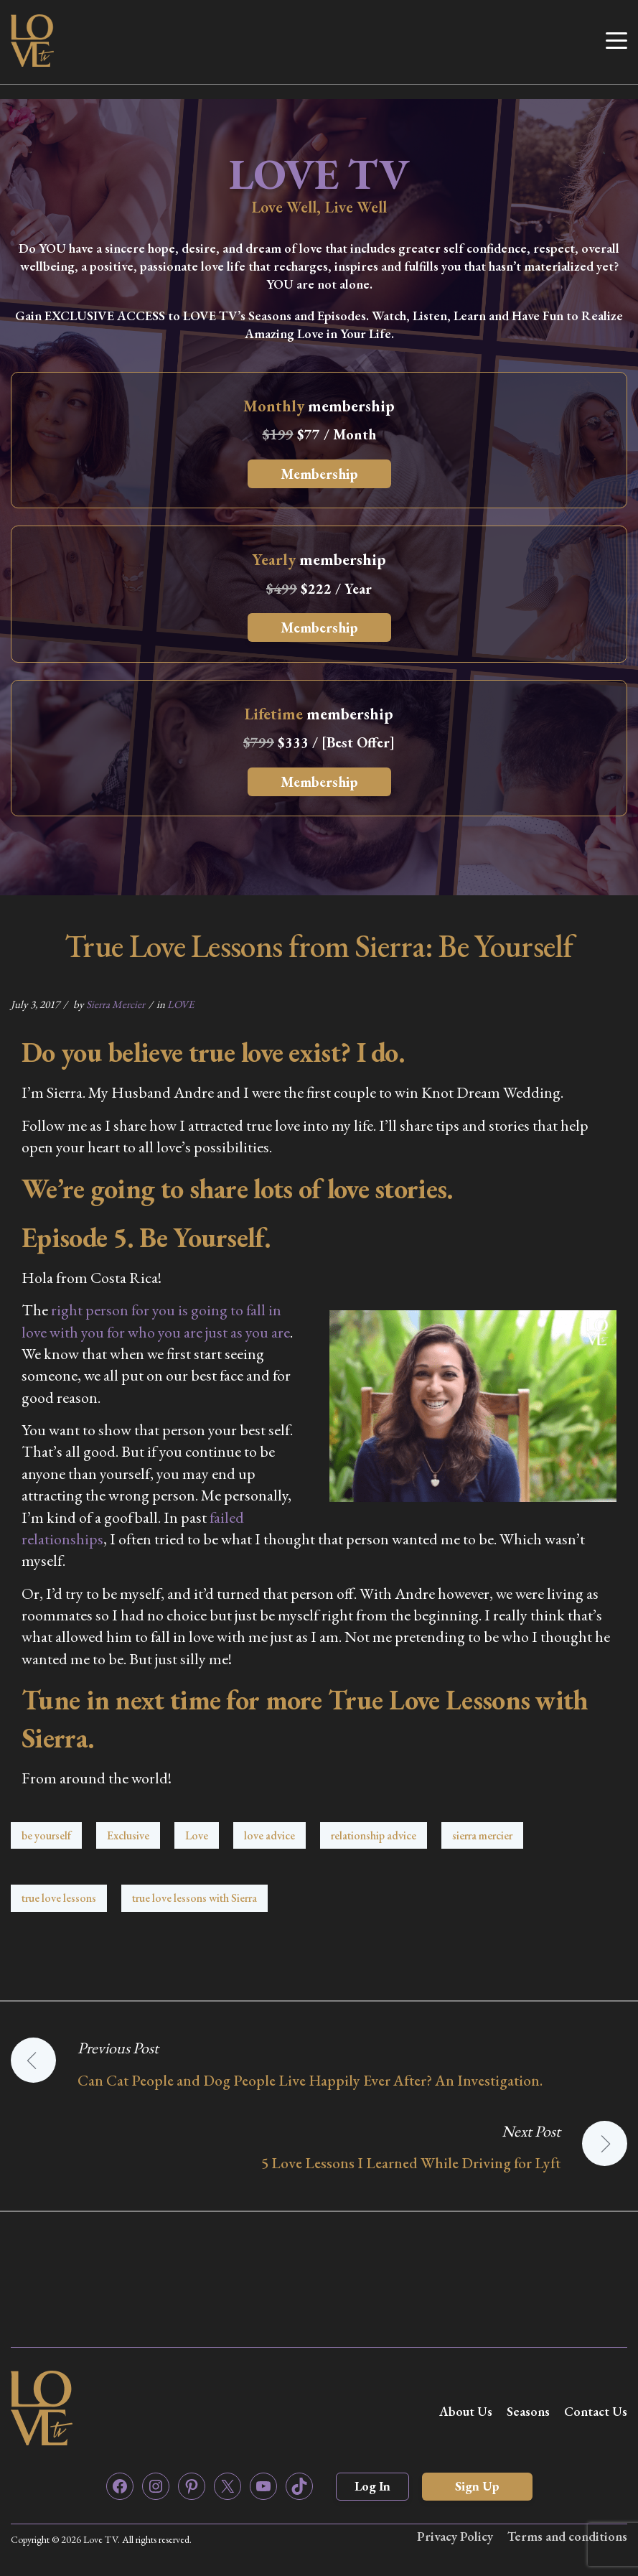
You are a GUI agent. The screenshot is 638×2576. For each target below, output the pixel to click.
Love (196, 1835)
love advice (269, 1835)
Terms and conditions (567, 2536)
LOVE (180, 1004)
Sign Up (477, 2486)
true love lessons (59, 1897)
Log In (372, 2486)
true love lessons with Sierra (194, 1897)
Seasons (528, 2411)
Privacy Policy (455, 2536)
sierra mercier (482, 1835)
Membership (319, 474)
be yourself (46, 1835)
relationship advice (373, 1835)
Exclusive (128, 1835)
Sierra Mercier (115, 1004)
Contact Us (595, 2411)
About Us (465, 2411)
